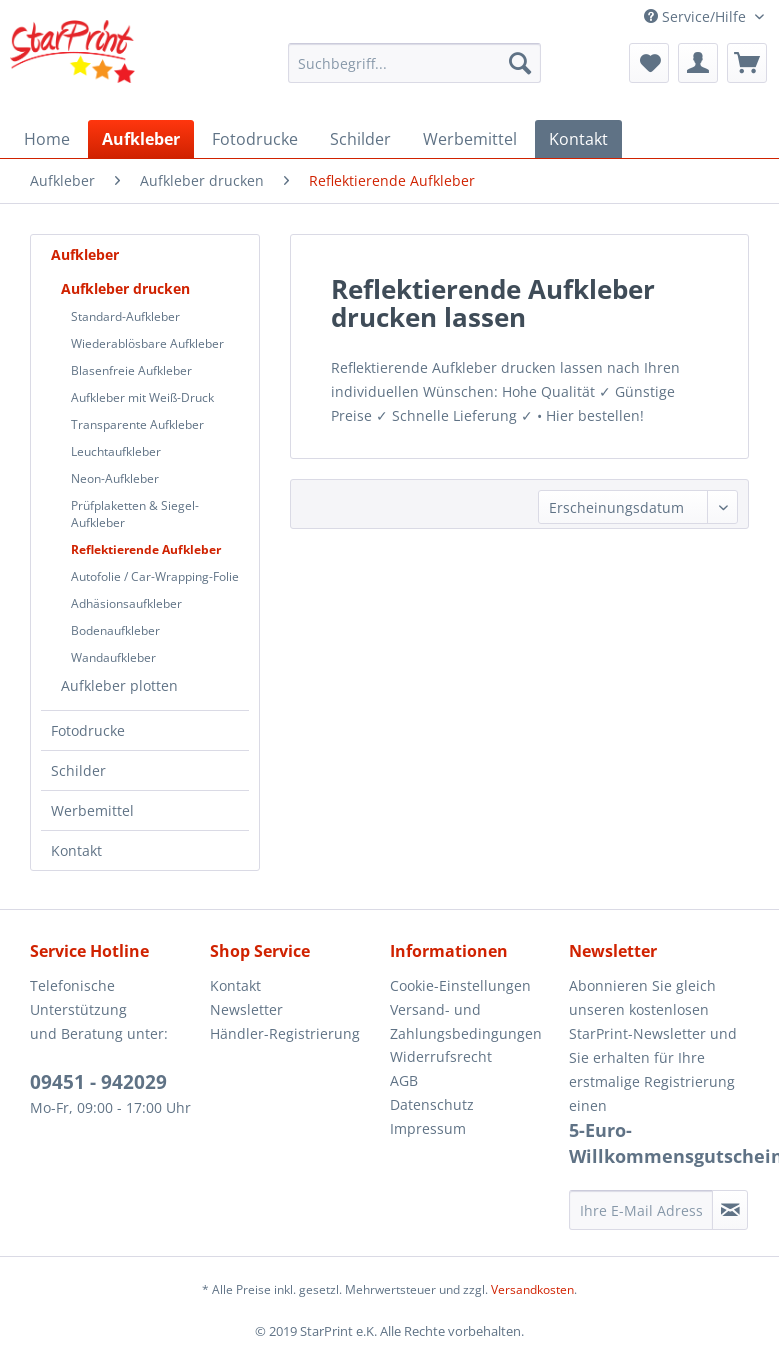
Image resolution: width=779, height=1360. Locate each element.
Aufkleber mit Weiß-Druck (142, 397)
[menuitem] (414, 63)
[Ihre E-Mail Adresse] (641, 1210)
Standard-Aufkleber (125, 316)
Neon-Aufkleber (115, 478)
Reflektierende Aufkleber (146, 549)
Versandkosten (532, 1289)
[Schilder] (360, 139)
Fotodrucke (88, 730)
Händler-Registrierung (285, 1033)
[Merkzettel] (649, 63)
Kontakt (76, 850)
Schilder (78, 770)
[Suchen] (520, 63)
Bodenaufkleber (115, 630)
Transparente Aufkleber (137, 424)
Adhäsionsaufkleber (126, 603)
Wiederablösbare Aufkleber (147, 343)
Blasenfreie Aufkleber (131, 370)
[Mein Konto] (698, 63)
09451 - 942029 (98, 1082)
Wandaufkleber (113, 657)
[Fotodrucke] (255, 139)
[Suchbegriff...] (414, 63)
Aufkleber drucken (125, 288)
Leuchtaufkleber (116, 451)
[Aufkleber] (141, 139)
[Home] (47, 139)
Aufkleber (85, 254)
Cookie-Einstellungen (460, 985)
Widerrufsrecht (441, 1056)
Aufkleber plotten (119, 685)
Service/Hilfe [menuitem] (697, 16)
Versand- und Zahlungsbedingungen (466, 1021)
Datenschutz (432, 1104)
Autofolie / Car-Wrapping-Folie (155, 576)
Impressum (428, 1128)
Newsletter (246, 1009)
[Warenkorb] (747, 63)
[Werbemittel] (470, 139)
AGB (404, 1080)
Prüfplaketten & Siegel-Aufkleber (135, 514)
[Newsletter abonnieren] (730, 1210)
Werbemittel (92, 810)
